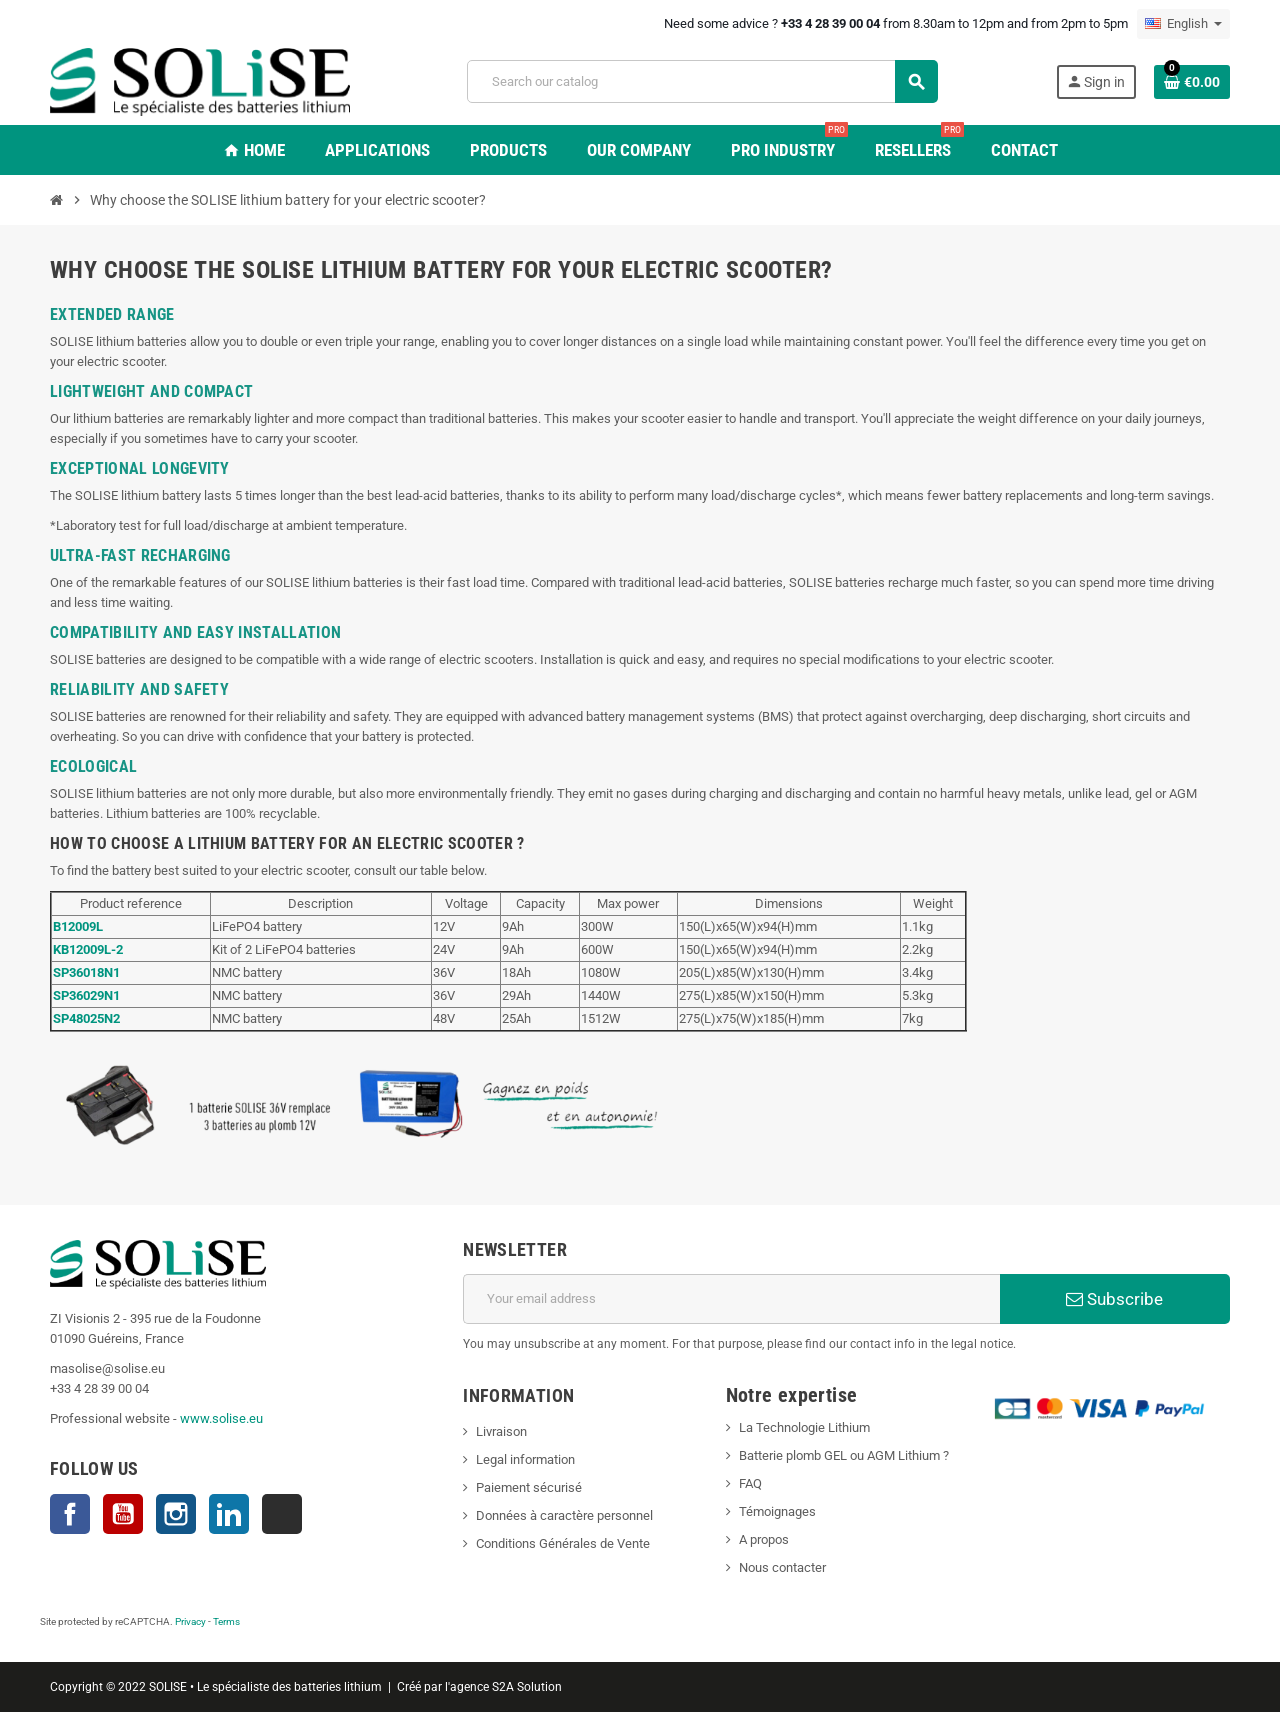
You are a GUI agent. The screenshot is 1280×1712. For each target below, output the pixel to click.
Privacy (190, 1621)
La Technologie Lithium (804, 1427)
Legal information (525, 1459)
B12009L (78, 926)
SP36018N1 (86, 972)
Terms (226, 1621)
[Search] (702, 81)
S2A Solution (527, 1687)
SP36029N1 (86, 995)
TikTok (282, 1514)
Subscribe (1114, 1299)
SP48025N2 (86, 1018)
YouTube (123, 1514)
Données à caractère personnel (564, 1515)
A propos (764, 1539)
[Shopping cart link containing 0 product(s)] (1192, 82)
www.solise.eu (221, 1418)
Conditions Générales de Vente (563, 1543)
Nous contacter (782, 1567)
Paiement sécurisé (529, 1487)
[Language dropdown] (1183, 24)
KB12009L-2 (88, 949)
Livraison (501, 1431)
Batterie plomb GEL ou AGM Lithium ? (844, 1455)
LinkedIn (229, 1514)
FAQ (750, 1483)
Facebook (70, 1514)
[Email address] (731, 1299)
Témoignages (777, 1511)
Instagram (176, 1514)
